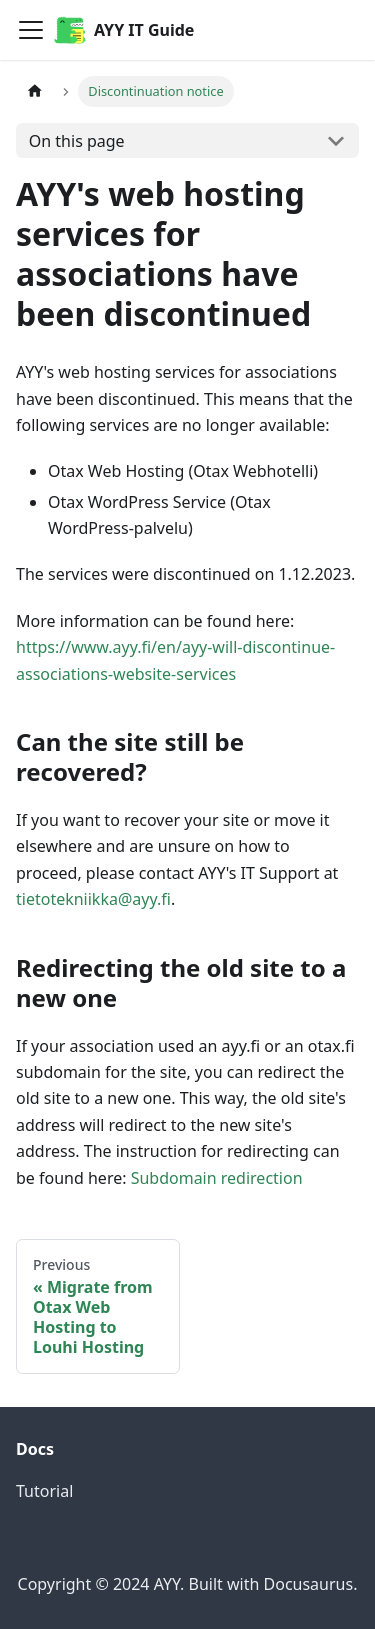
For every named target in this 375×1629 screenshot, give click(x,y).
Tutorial (44, 1491)
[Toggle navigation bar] (31, 30)
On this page (77, 141)
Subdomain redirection (217, 1178)
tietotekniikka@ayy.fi (93, 899)
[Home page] (35, 91)
